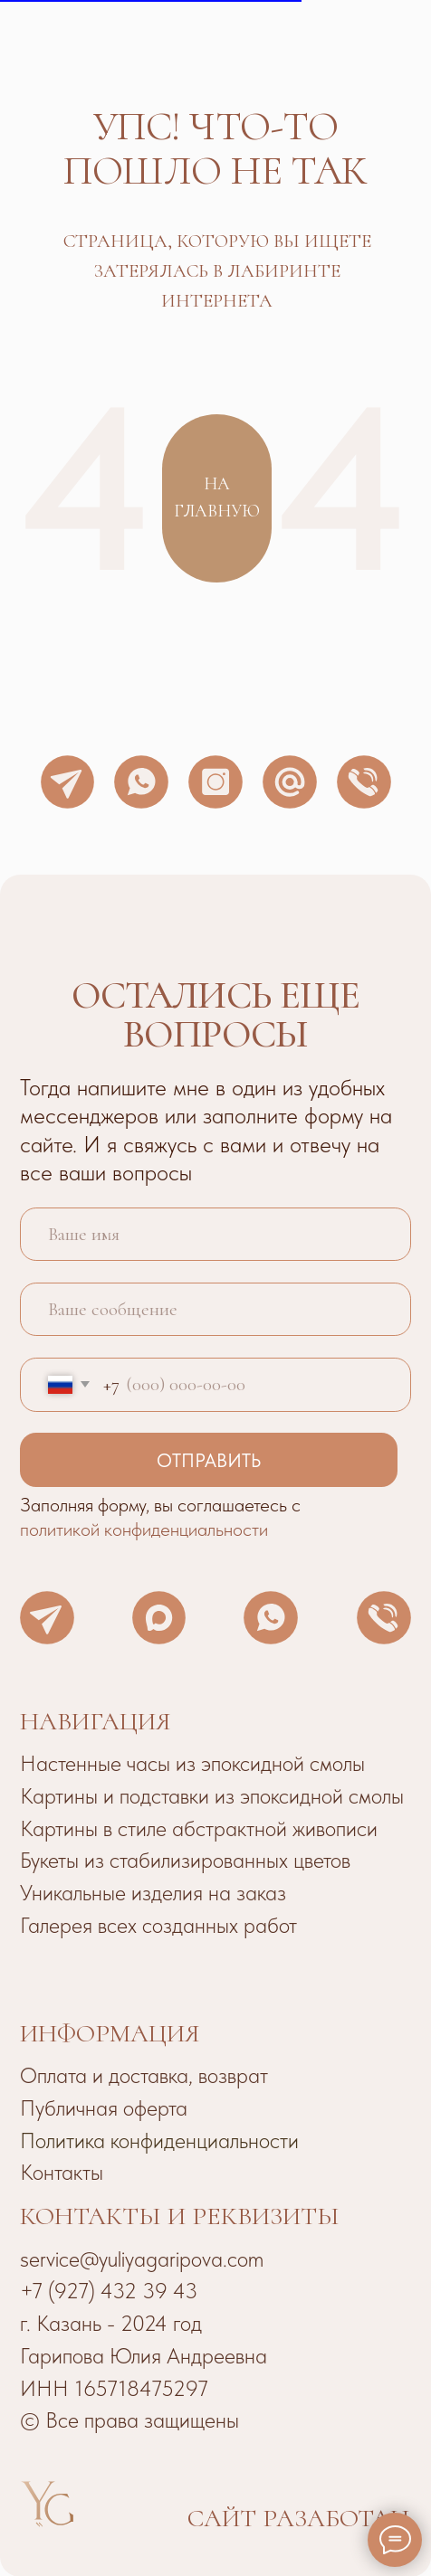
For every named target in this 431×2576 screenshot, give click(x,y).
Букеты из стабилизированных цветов (185, 1860)
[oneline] (215, 1310)
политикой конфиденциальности (144, 1529)
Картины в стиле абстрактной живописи (199, 1828)
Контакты (61, 2172)
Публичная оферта (103, 2108)
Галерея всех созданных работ (158, 1925)
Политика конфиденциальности (159, 2140)
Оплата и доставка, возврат (144, 2075)
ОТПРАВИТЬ (209, 1460)
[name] (215, 1235)
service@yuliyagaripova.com (141, 2259)
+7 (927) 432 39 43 (108, 2291)
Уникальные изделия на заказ (153, 1893)
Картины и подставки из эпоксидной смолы (212, 1796)
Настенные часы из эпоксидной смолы (192, 1763)
